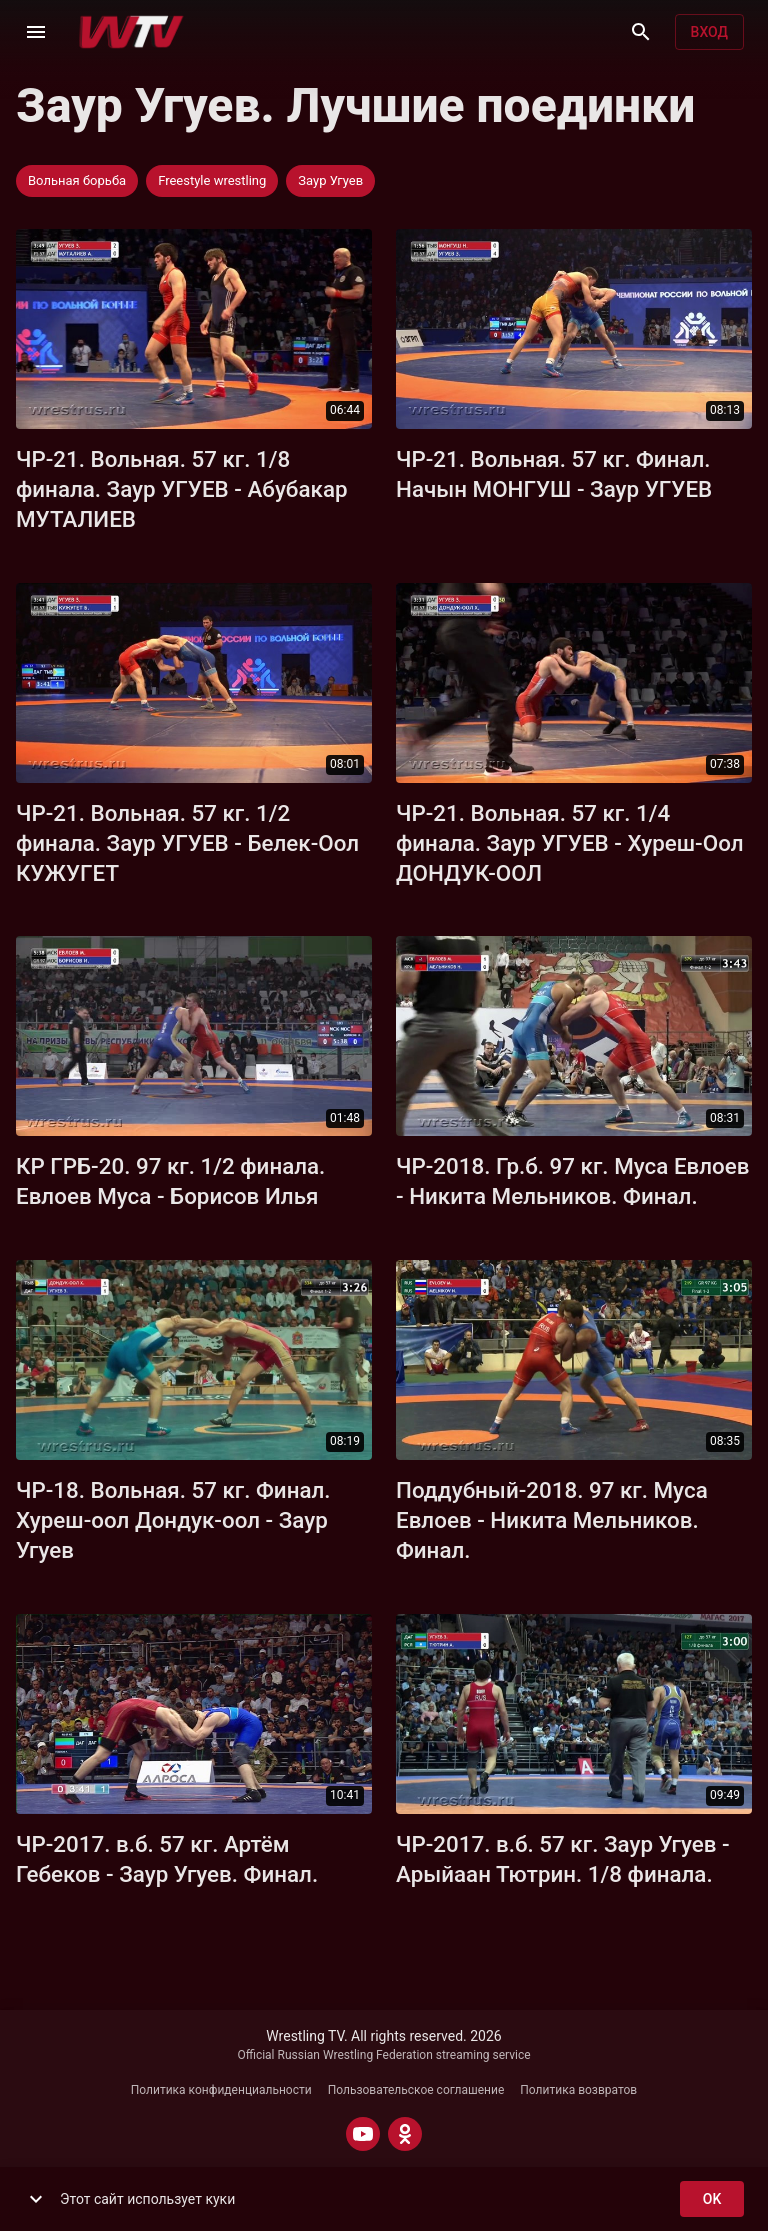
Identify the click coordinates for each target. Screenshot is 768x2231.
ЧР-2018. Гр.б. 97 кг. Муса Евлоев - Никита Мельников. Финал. (572, 1181)
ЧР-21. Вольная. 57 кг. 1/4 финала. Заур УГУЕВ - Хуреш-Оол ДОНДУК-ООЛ (570, 843)
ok (712, 2199)
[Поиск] (641, 32)
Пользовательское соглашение (416, 2090)
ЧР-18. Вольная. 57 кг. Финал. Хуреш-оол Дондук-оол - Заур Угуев (173, 1520)
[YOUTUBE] (363, 2134)
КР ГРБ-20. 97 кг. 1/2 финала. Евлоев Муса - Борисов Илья (170, 1181)
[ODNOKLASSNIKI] (405, 2134)
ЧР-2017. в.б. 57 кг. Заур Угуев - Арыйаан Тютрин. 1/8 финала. (563, 1859)
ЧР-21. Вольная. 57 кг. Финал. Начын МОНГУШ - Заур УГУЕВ (554, 474)
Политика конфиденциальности (221, 2090)
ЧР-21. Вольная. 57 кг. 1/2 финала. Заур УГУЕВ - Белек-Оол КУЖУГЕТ (187, 843)
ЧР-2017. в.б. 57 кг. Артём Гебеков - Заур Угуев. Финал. (167, 1859)
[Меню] (36, 32)
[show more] (36, 2199)
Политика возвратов (578, 2090)
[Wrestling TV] (131, 32)
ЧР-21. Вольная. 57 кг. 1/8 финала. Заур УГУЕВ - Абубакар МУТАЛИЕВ (182, 489)
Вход (709, 32)
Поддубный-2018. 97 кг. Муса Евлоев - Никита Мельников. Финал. (552, 1520)
